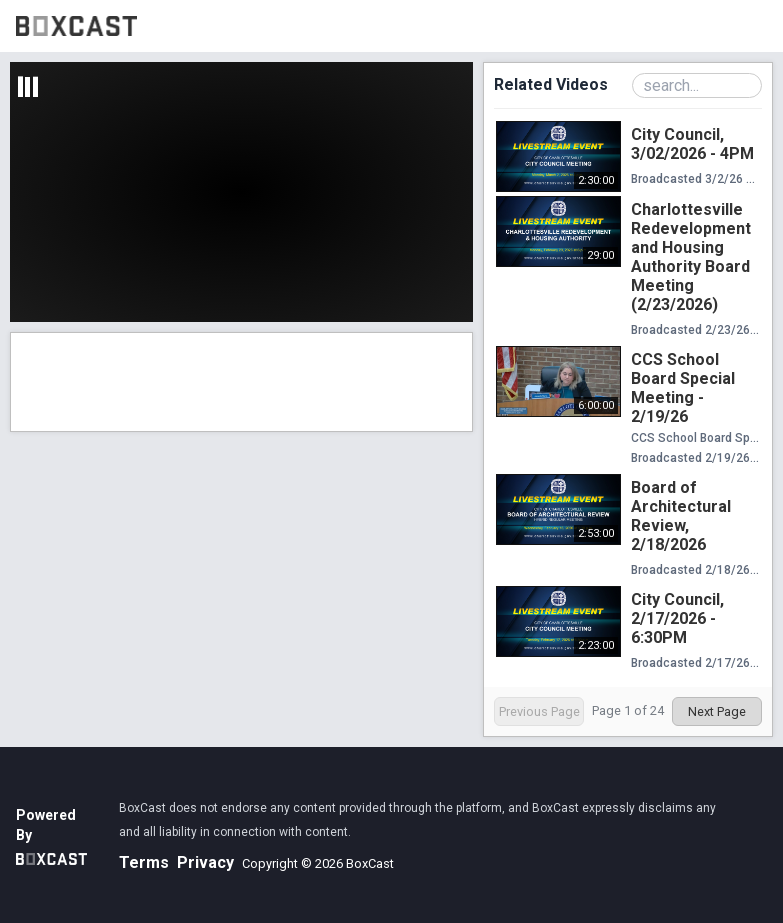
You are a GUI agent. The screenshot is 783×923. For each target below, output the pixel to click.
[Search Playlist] (697, 85)
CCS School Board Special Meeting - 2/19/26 (683, 388)
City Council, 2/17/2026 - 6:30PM (677, 618)
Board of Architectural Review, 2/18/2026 (681, 516)
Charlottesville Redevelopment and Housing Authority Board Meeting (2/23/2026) (691, 257)
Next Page (717, 711)
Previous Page (539, 711)
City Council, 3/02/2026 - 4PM (692, 144)
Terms (144, 862)
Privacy (205, 862)
